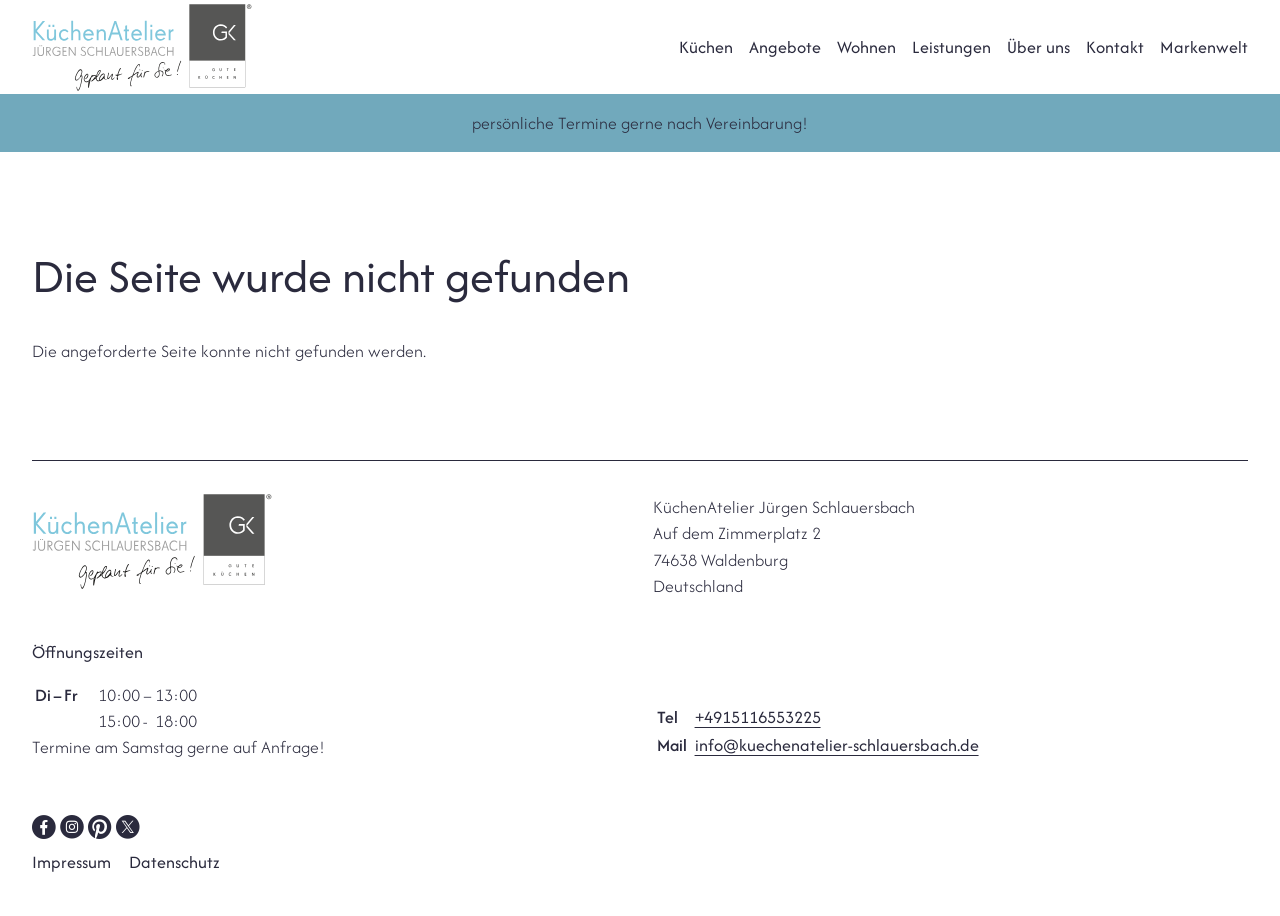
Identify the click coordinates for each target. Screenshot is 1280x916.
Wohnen (866, 59)
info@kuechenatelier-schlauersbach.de (837, 770)
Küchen (706, 59)
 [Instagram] (72, 850)
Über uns (1038, 59)
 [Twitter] (128, 850)
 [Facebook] (44, 850)
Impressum (71, 887)
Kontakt (1115, 59)
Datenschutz (174, 887)
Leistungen (951, 59)
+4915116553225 (758, 742)
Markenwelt (1204, 59)
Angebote (785, 59)
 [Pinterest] (100, 850)
